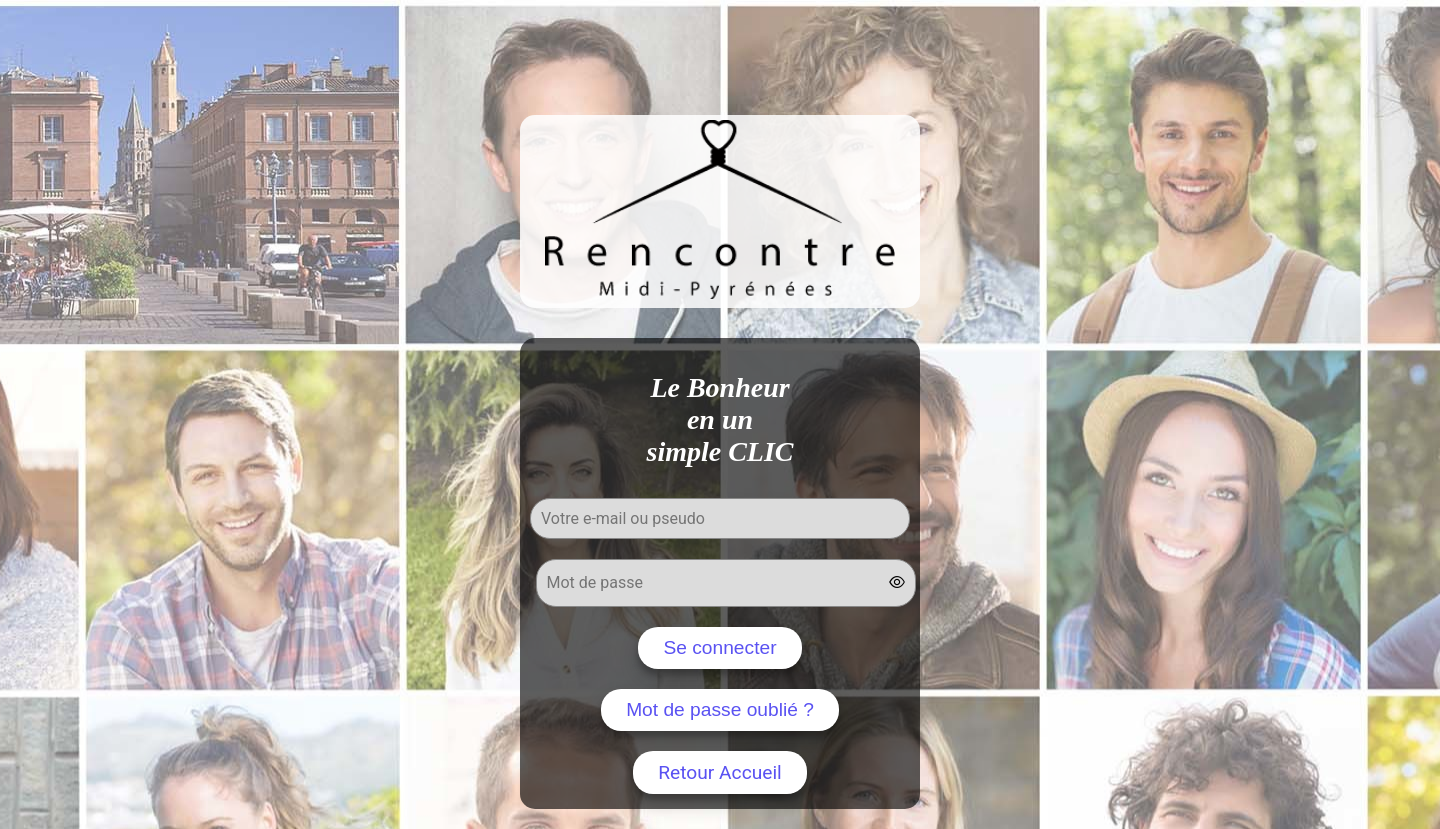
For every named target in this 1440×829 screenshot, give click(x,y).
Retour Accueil (720, 772)
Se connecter (719, 647)
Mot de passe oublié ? (720, 709)
